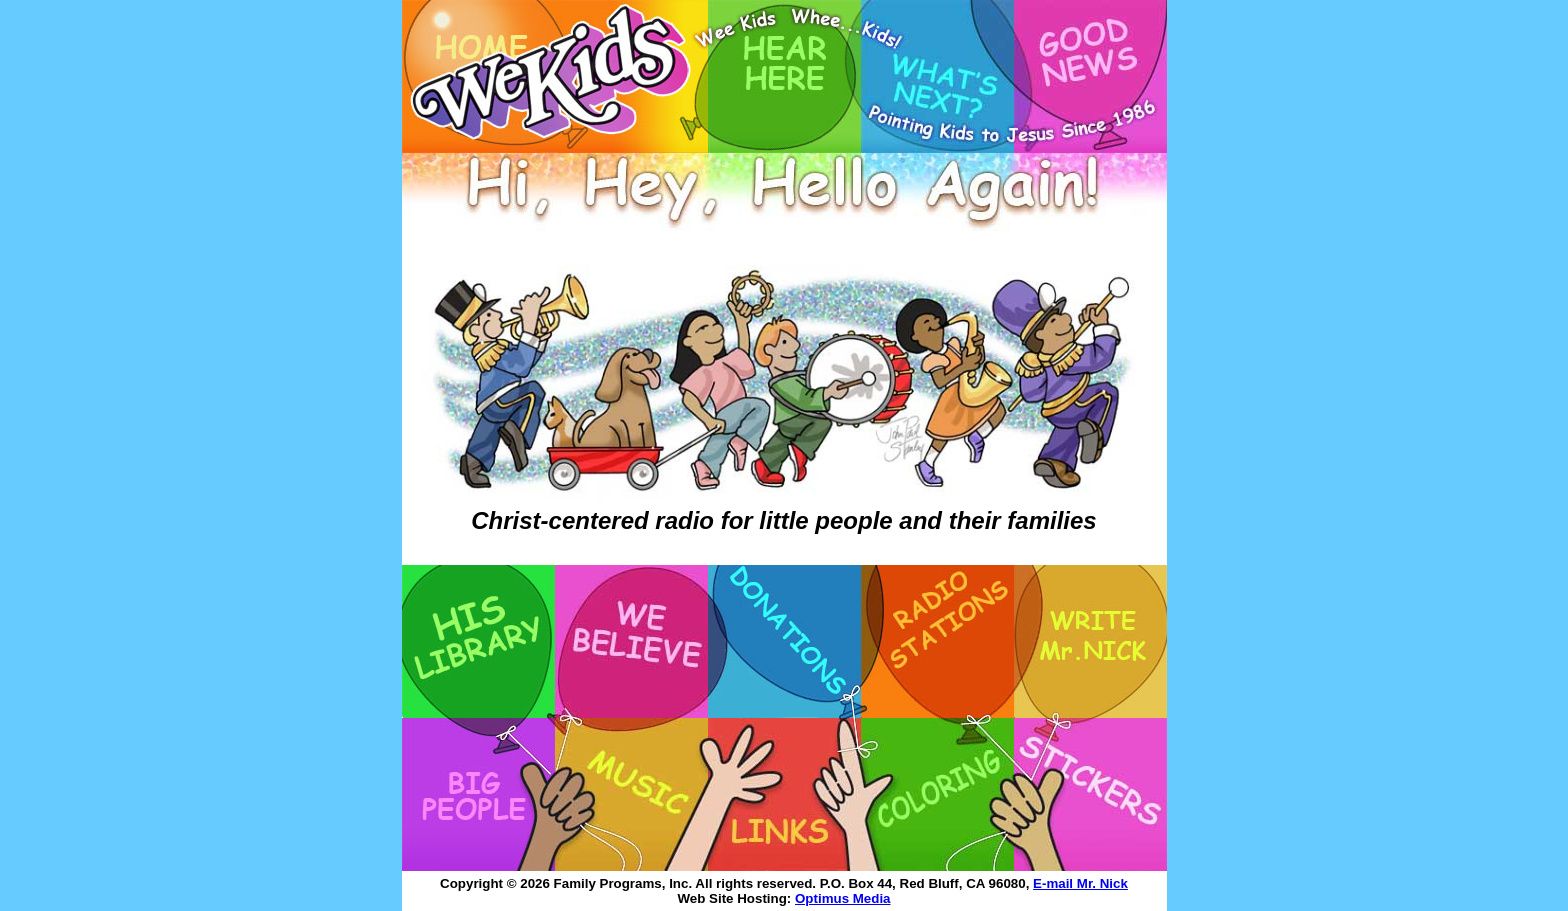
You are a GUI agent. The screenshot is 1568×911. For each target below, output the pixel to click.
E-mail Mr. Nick (1080, 883)
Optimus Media (843, 898)
